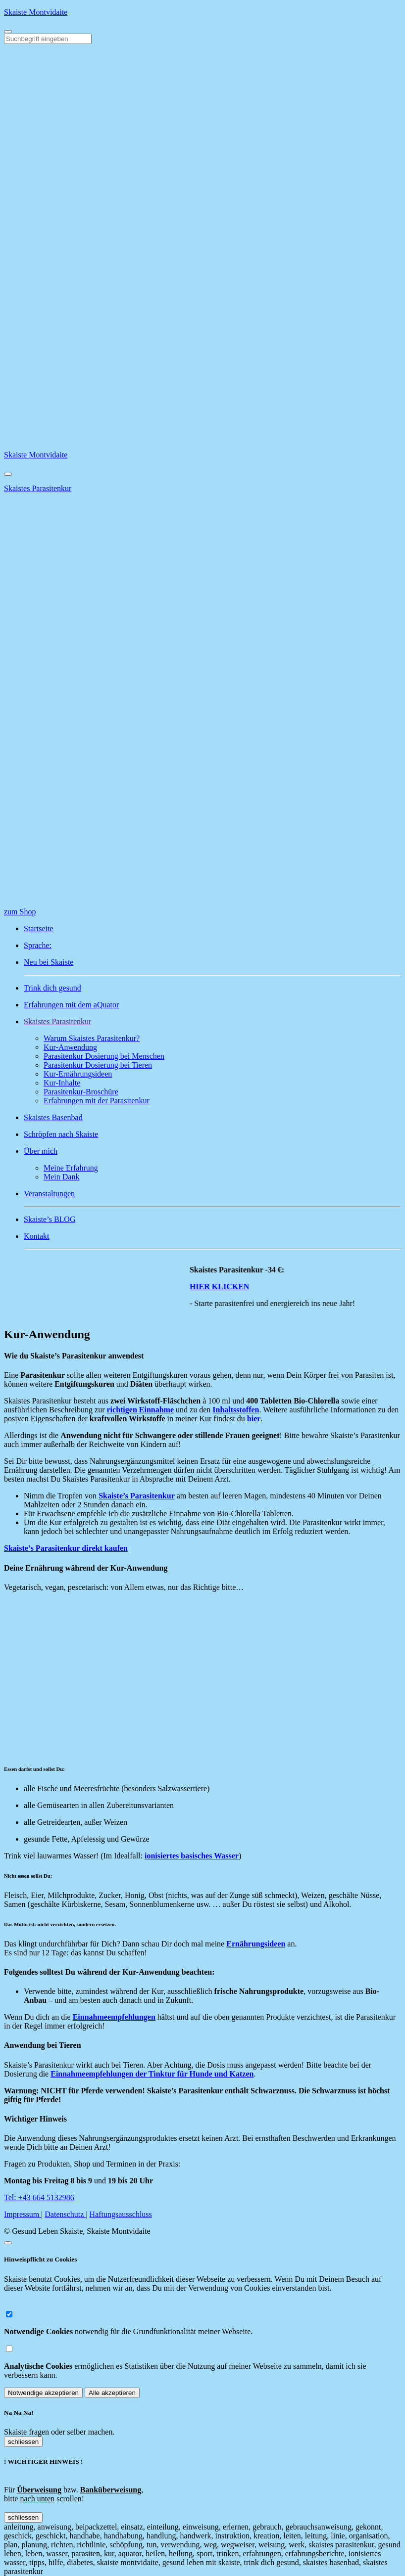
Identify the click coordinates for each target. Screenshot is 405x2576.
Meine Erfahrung (71, 1168)
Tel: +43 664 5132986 (39, 2197)
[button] (212, 1021)
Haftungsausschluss (121, 2214)
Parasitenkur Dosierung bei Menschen (104, 1056)
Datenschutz (65, 2214)
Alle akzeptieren (112, 2392)
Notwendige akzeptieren (43, 2392)
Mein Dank (61, 1177)
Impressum (22, 2214)
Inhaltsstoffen (235, 1409)
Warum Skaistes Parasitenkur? (92, 1038)
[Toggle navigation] (8, 31)
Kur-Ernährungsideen (78, 1074)
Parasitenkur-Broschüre (81, 1091)
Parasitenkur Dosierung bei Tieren (98, 1065)
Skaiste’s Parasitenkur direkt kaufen (66, 1548)
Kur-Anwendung (70, 1047)
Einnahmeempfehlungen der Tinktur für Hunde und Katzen (152, 2074)
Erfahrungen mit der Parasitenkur (97, 1100)
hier (254, 1418)
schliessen (23, 2441)
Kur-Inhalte (62, 1083)
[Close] (8, 474)
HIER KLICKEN (226, 1286)
